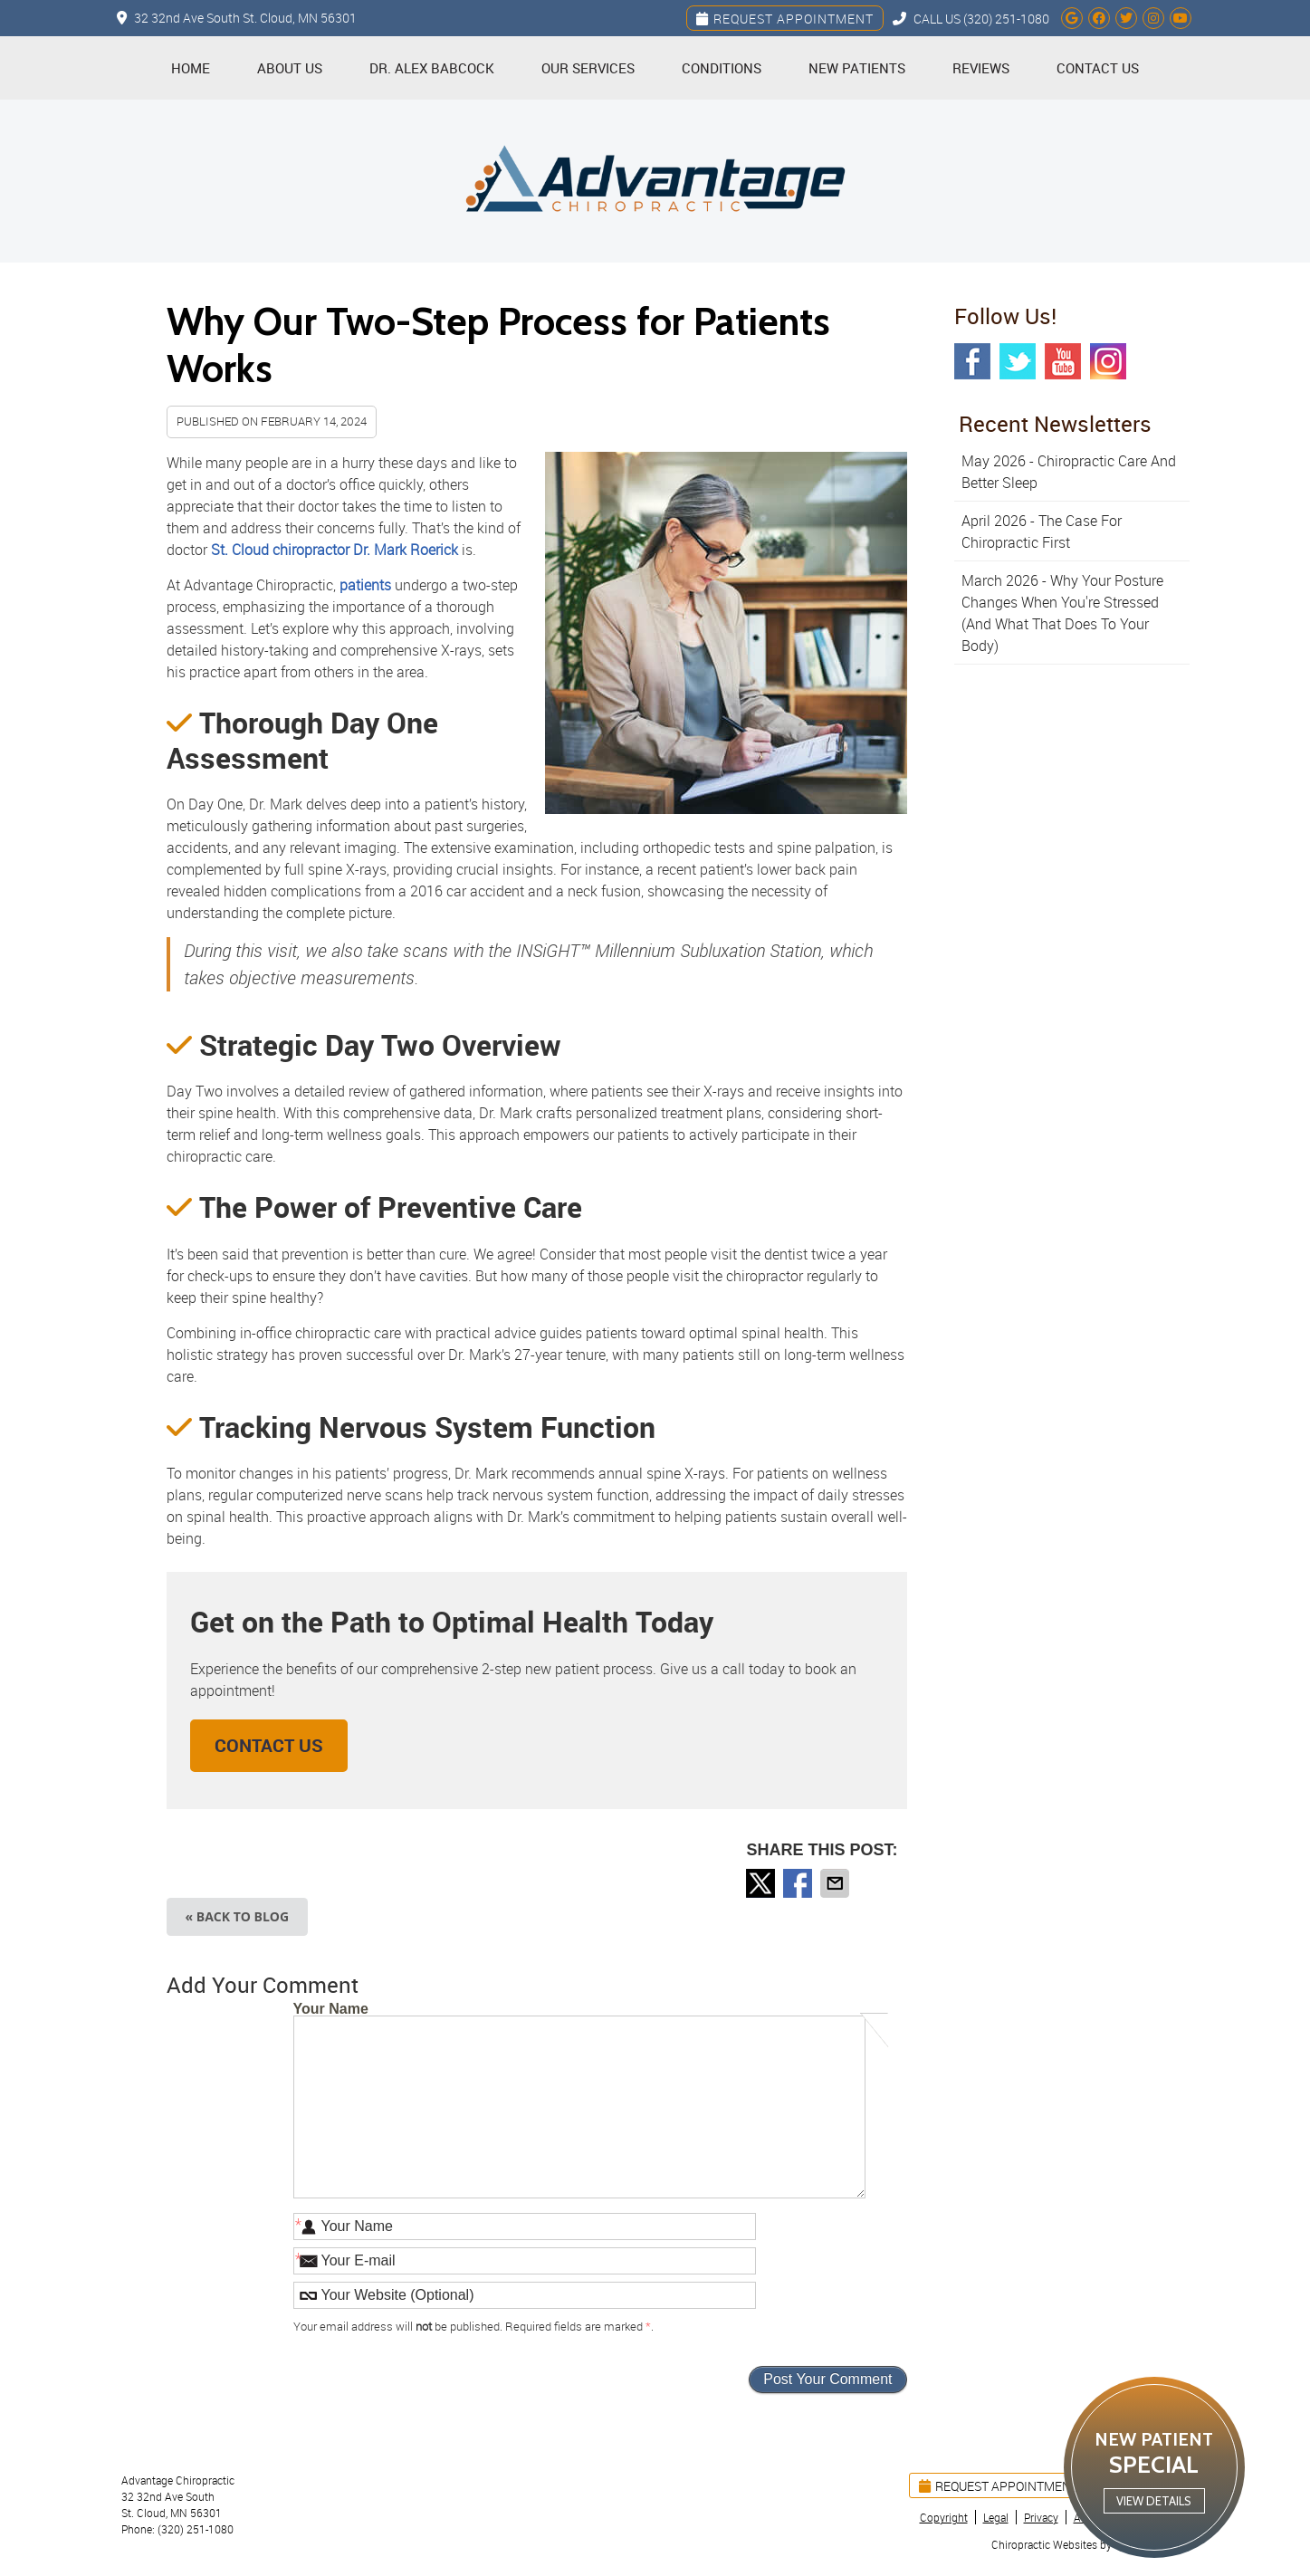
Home (190, 68)
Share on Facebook (799, 1883)
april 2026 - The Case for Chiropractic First (1041, 531)
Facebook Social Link (972, 361)
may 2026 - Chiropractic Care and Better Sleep (1068, 472)
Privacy (1041, 2517)
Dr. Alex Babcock (431, 68)
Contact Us (1098, 68)
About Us (289, 68)
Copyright (944, 2517)
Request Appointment (785, 18)
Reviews (980, 68)
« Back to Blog (238, 1916)
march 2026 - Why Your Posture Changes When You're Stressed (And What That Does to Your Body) (1062, 613)
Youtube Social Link (1063, 361)
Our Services (588, 68)
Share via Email (836, 1883)
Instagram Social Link (1108, 361)
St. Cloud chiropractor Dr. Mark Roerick (334, 550)
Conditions (721, 68)
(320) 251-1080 (1006, 18)
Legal (996, 2517)
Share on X (762, 1883)
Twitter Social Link (1017, 361)
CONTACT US (269, 1745)
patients (365, 585)
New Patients (856, 68)
